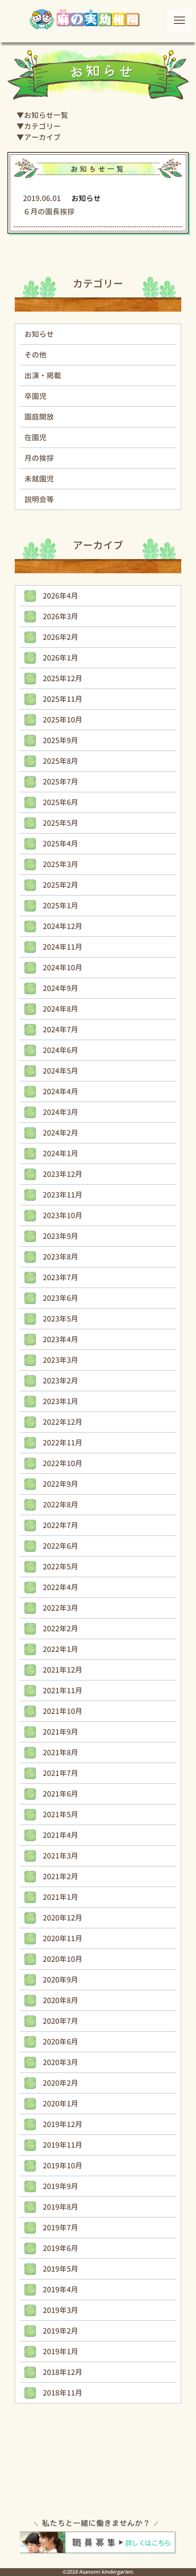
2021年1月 (60, 1897)
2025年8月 (60, 761)
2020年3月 (60, 2062)
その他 (35, 355)
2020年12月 (62, 1918)
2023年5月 (60, 1319)
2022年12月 (62, 1422)
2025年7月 (60, 782)
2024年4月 (60, 1091)
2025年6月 (60, 802)
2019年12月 (62, 2124)
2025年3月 (60, 864)
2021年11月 (62, 1691)
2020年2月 (60, 2083)
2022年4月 (60, 1587)
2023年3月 (60, 1360)
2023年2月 (60, 1381)
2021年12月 (62, 1670)
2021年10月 (62, 1711)
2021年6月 (60, 1794)
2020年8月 (60, 2000)
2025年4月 (60, 844)
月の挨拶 (39, 458)
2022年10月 (62, 1463)
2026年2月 (60, 637)
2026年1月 (60, 658)
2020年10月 (62, 1959)
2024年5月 (60, 1071)
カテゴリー (42, 126)
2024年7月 (60, 1030)
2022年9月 (60, 1484)
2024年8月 (60, 1009)
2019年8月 (60, 2207)
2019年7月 (60, 2228)
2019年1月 (60, 2351)
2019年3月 (60, 2310)
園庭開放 (39, 417)
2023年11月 (62, 1195)
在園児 (35, 437)
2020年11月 (62, 1938)
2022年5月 (60, 1567)
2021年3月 (60, 1856)
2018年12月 (62, 2372)
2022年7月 (60, 1525)
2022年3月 (60, 1608)
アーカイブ (42, 137)
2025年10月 (62, 720)
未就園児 (39, 479)
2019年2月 (60, 2331)
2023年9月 (60, 1236)
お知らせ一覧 (46, 115)
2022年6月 (60, 1546)
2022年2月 (60, 1629)
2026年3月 (60, 616)
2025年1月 (60, 906)
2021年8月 (60, 1752)
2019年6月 (60, 2248)
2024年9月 (60, 988)
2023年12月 (62, 1174)
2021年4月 (60, 1835)
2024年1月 (60, 1153)
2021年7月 (60, 1773)
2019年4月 (60, 2290)
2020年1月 (60, 2104)
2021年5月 (60, 1814)
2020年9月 (60, 1980)
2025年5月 (60, 823)
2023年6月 (60, 1298)
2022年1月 (60, 1649)
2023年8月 (60, 1257)
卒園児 (35, 396)
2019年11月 (62, 2145)
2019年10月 (62, 2166)
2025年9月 (60, 740)
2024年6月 (60, 1050)
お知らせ (39, 334)
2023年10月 (62, 1215)
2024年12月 (62, 926)
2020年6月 (60, 2042)
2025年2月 (60, 885)
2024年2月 (60, 1133)
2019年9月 (60, 2186)
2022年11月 (62, 1443)
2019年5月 (60, 2269)
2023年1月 (60, 1401)
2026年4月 (60, 596)
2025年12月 (62, 678)
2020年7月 (60, 2021)
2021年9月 (60, 1732)
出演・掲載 (42, 375)
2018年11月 (62, 2393)
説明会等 (39, 499)
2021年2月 (60, 1876)
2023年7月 (60, 1277)
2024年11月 (62, 947)
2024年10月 (62, 968)
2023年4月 (60, 1339)
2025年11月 (62, 699)
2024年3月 (60, 1112)
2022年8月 (60, 1505)
